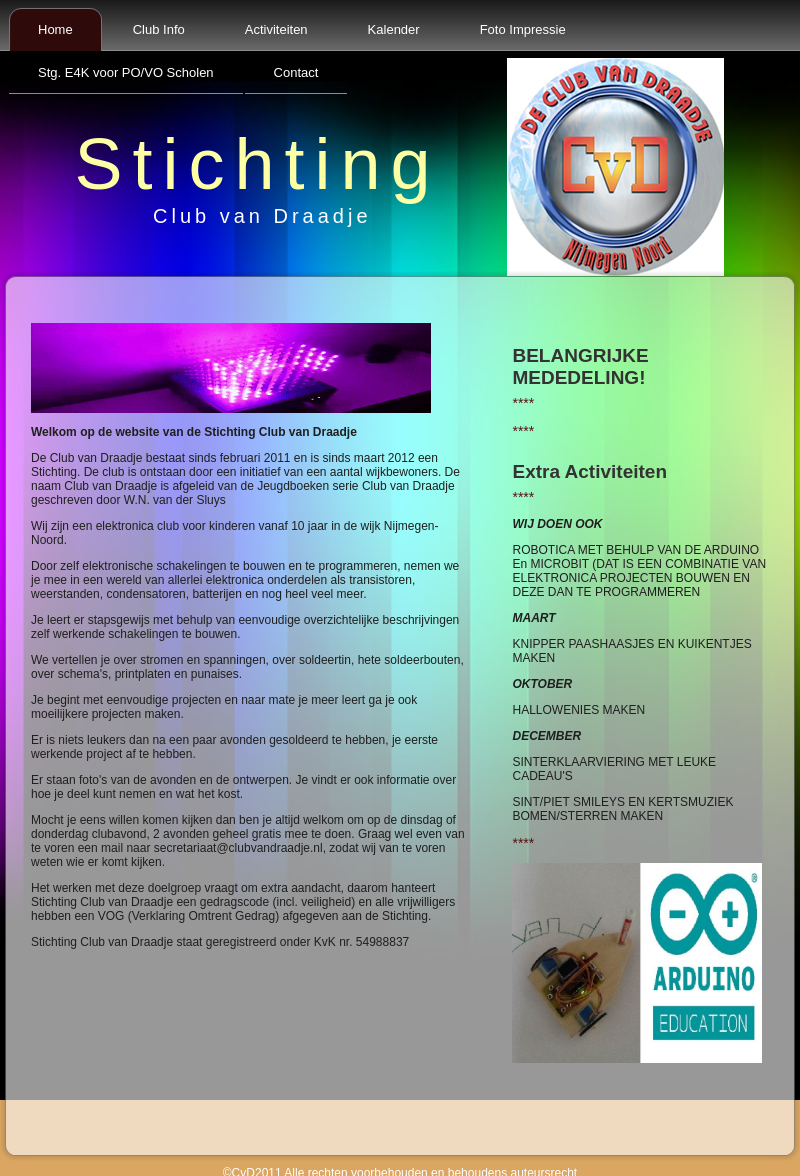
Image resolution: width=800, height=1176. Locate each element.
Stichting (257, 164)
